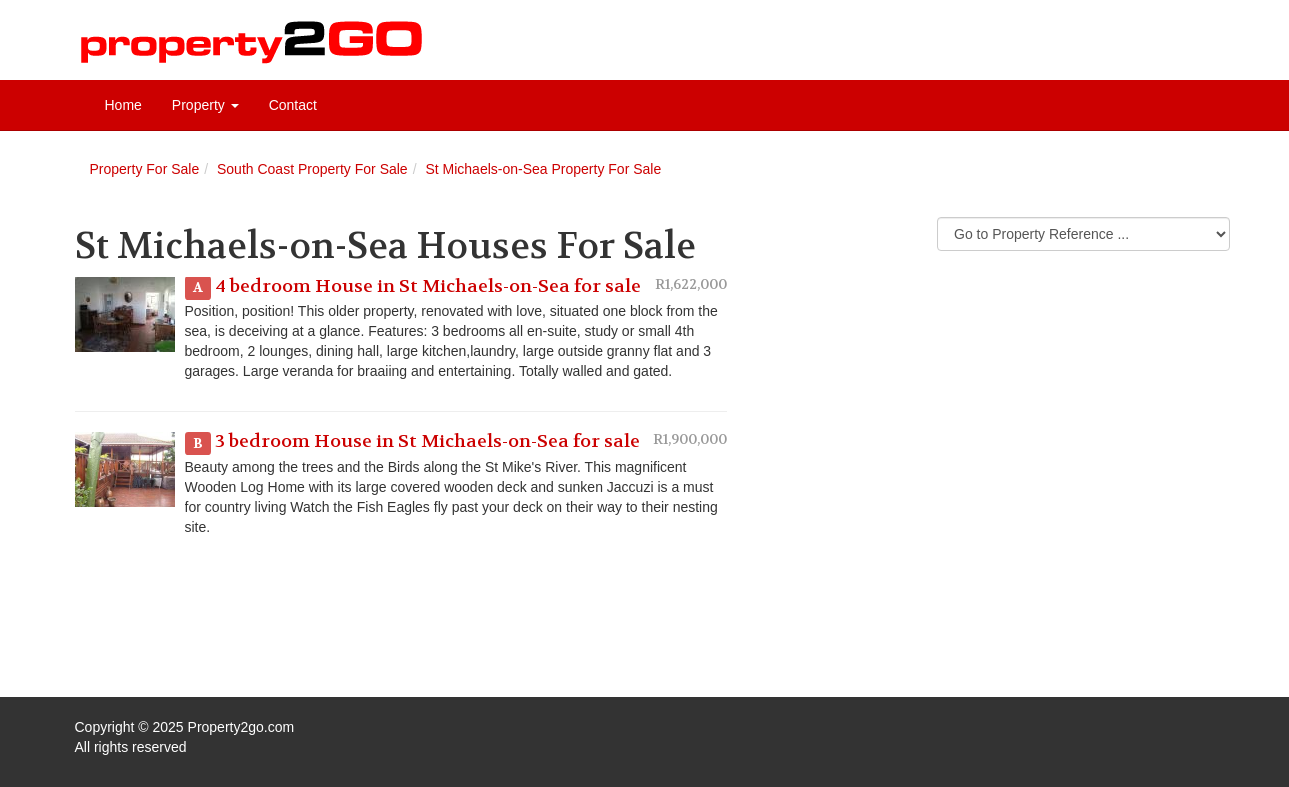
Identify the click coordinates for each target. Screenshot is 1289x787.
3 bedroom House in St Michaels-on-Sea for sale (427, 441)
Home (123, 105)
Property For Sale (145, 169)
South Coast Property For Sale (312, 169)
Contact (293, 105)
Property (205, 105)
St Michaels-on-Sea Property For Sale (543, 169)
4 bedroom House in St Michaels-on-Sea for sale (428, 286)
